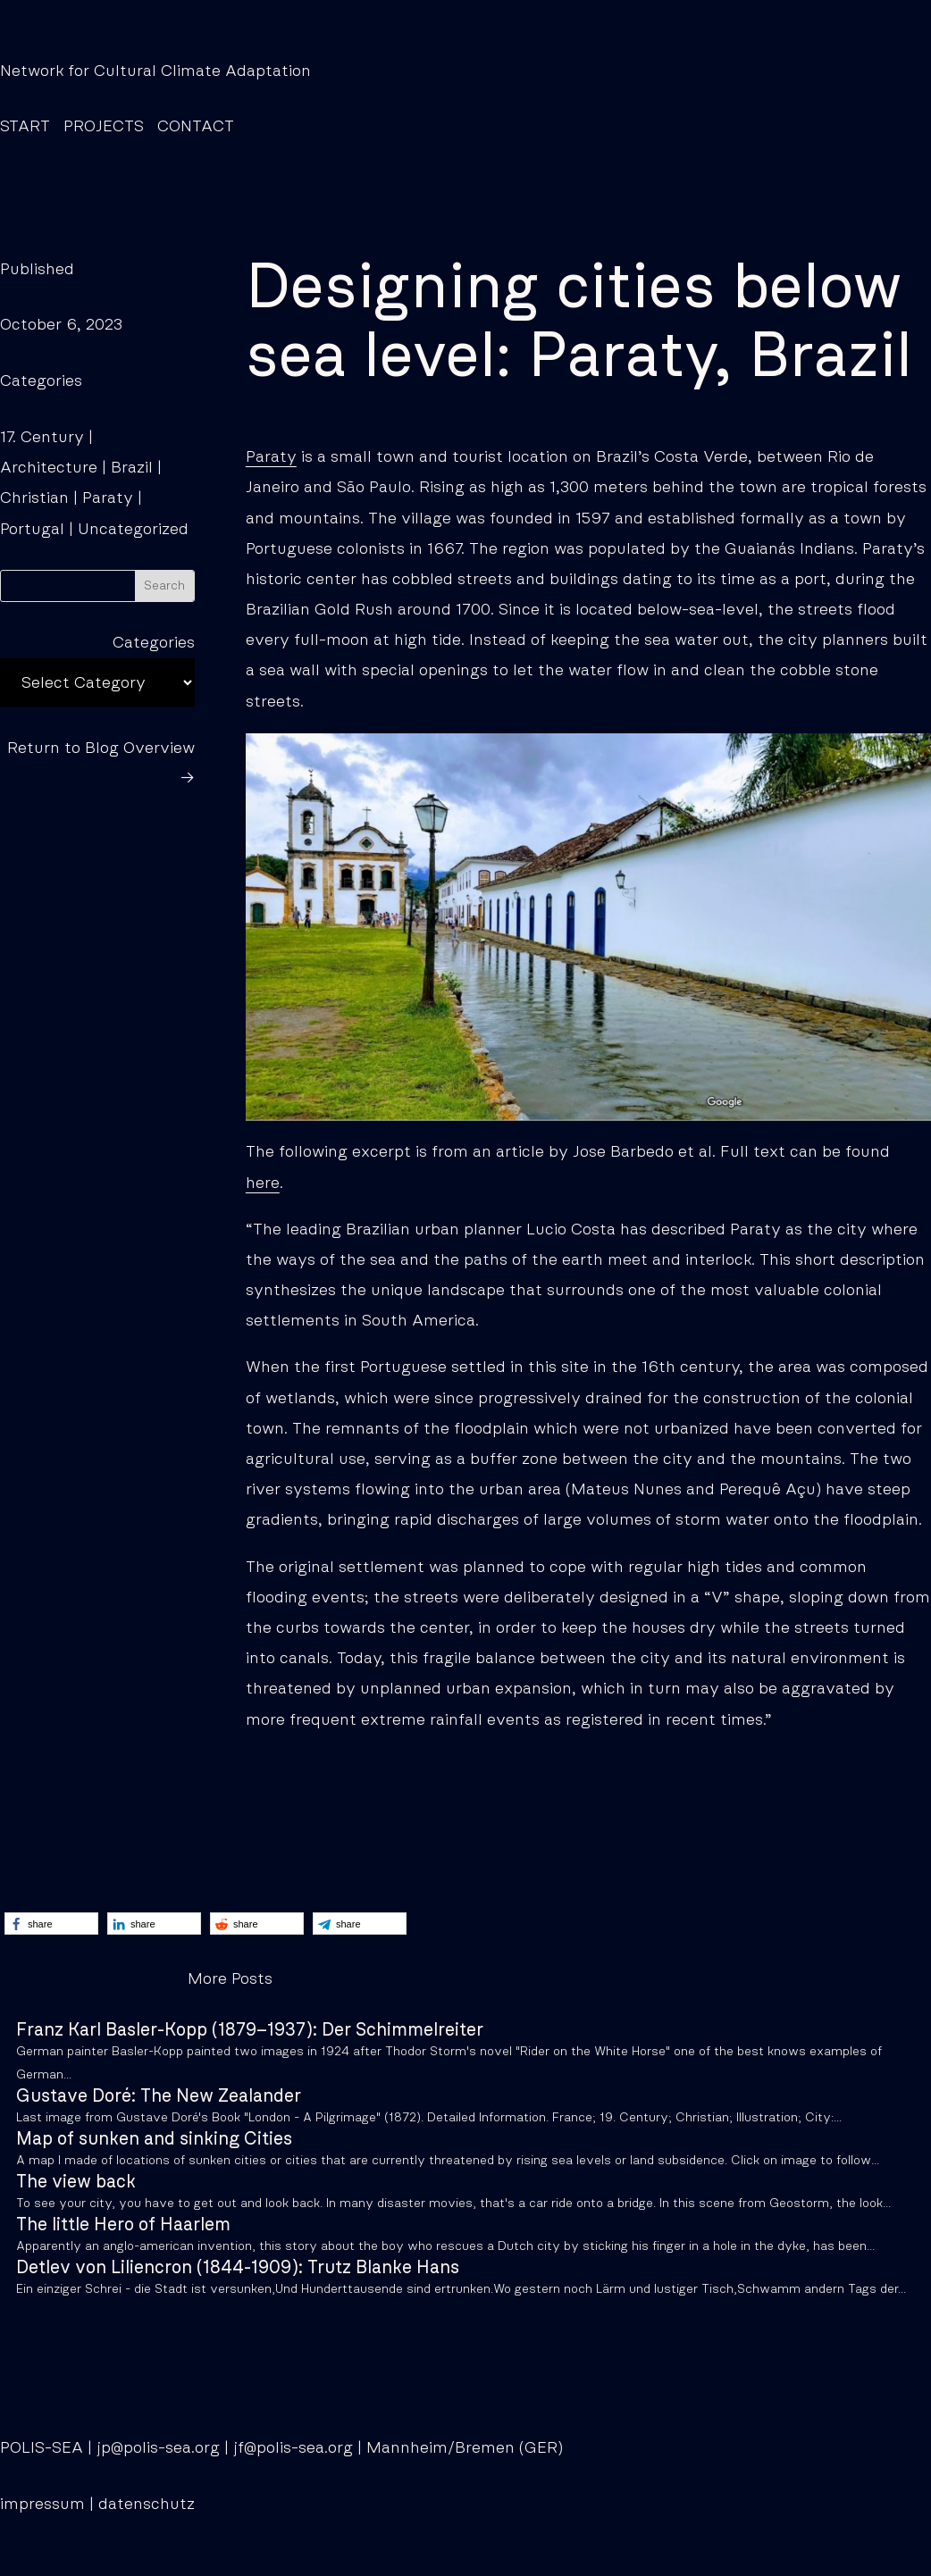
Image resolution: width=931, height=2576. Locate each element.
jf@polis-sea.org (293, 2448)
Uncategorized (133, 530)
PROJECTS (103, 127)
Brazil (132, 468)
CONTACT (195, 127)
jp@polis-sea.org (158, 2448)
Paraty (107, 498)
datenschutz (146, 2505)
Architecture (48, 468)
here (263, 1183)
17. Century (42, 438)
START (25, 127)
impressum (42, 2505)
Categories (154, 643)
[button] (51, 1923)
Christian (34, 498)
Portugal (32, 530)
